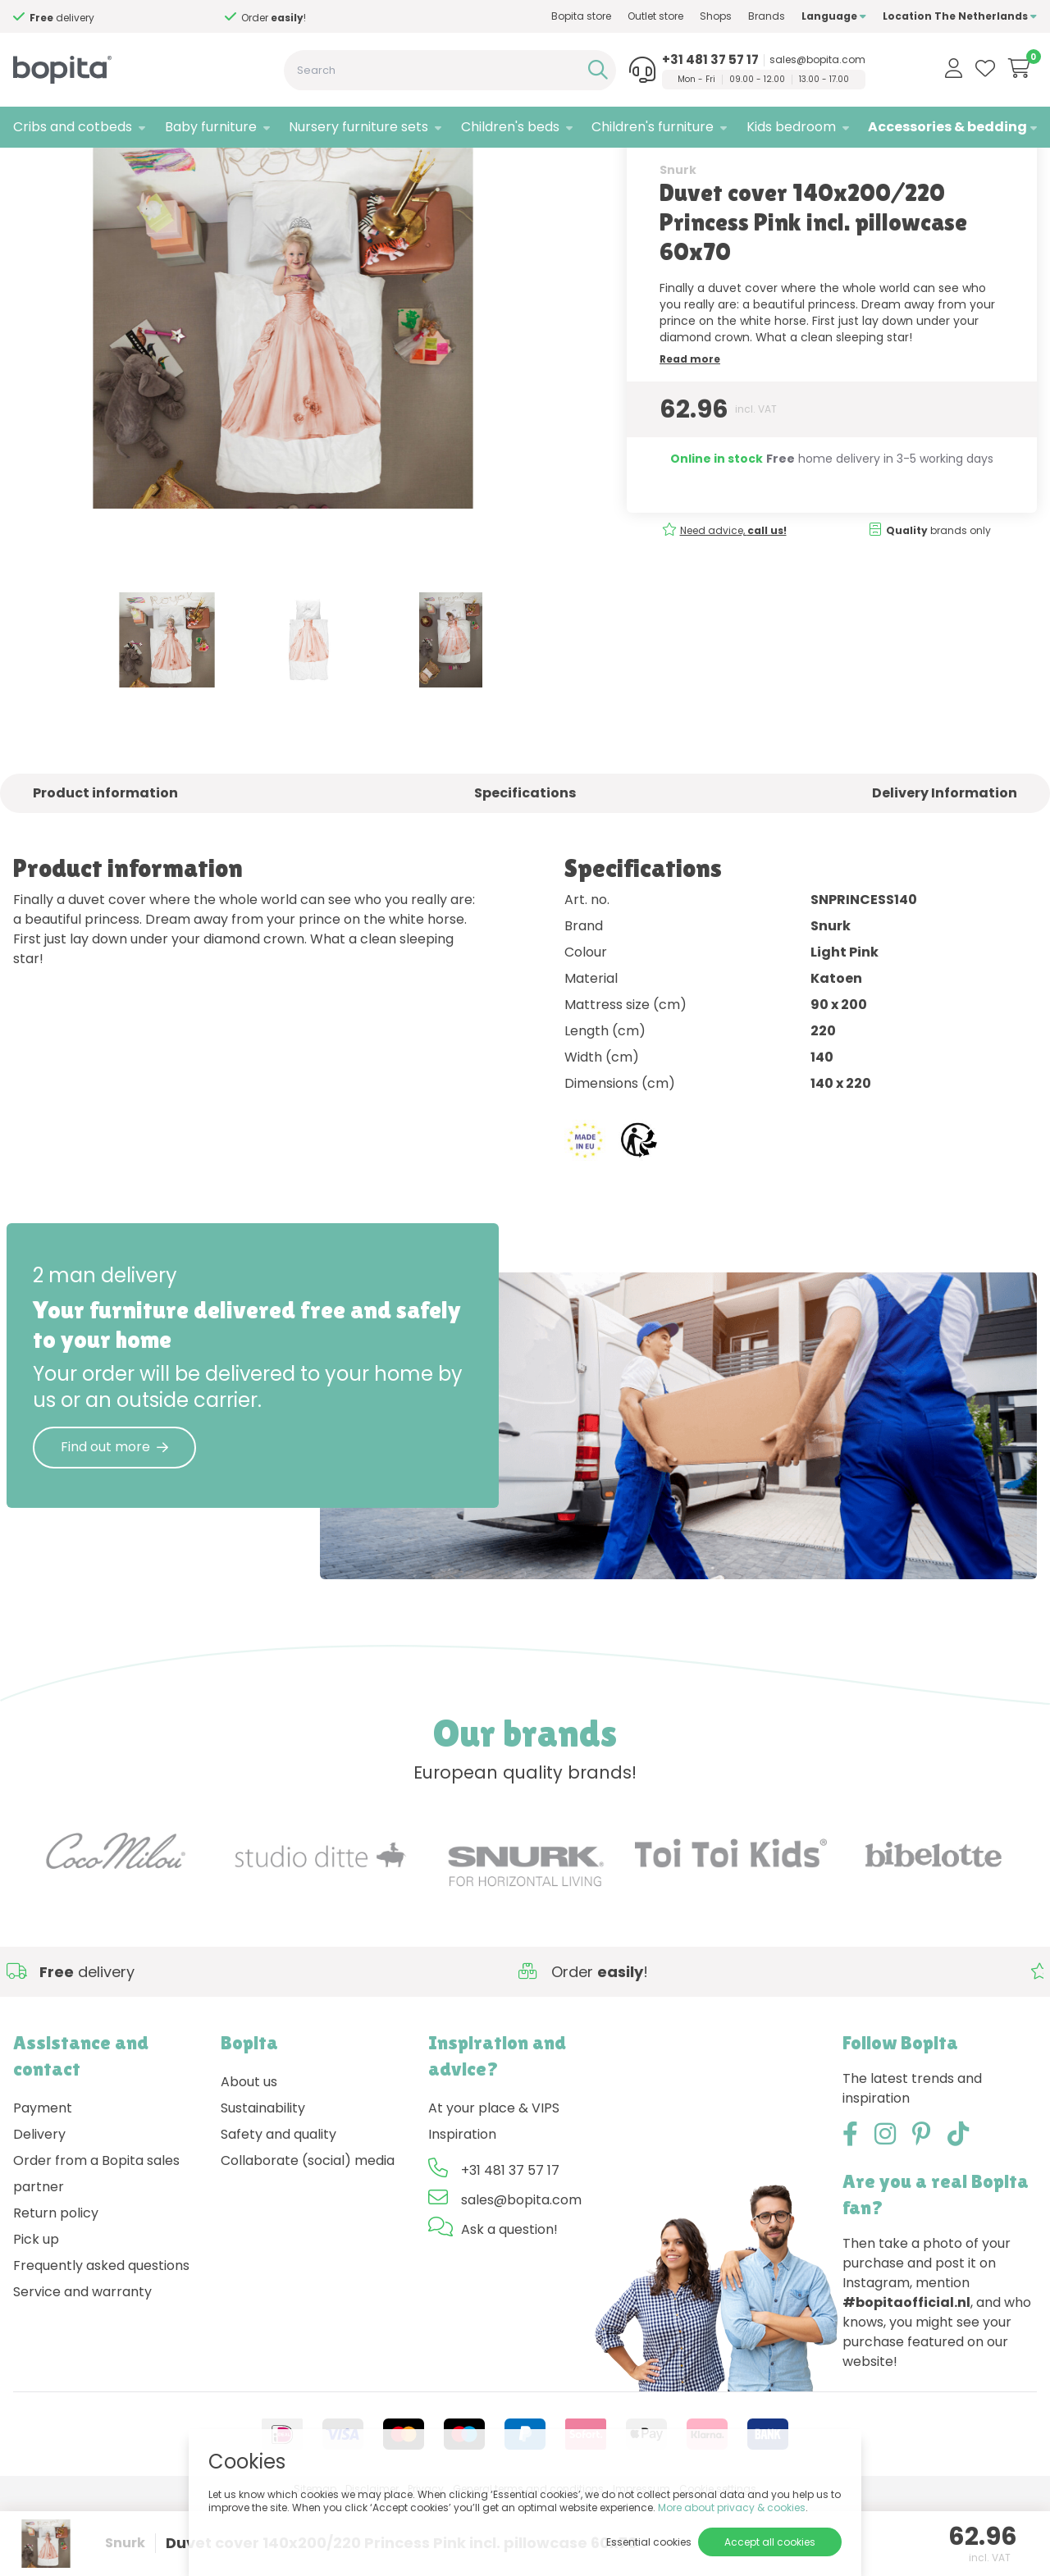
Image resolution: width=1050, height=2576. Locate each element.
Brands (766, 16)
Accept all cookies (769, 2542)
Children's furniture (652, 126)
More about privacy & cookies (732, 2507)
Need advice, (733, 604)
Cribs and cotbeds (72, 126)
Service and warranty (82, 2365)
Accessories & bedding (947, 126)
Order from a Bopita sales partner (96, 2247)
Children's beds (510, 126)
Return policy (55, 2286)
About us (249, 2155)
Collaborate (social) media (308, 2234)
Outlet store (655, 16)
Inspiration (462, 2208)
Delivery (39, 2208)
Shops (716, 16)
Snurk (678, 243)
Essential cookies (649, 2542)
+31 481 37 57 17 (710, 59)
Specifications (525, 866)
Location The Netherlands (960, 16)
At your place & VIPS (493, 2181)
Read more (690, 433)
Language (833, 16)
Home (29, 169)
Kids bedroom (791, 126)
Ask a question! (509, 2303)
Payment (42, 2181)
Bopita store (581, 16)
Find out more (114, 1520)
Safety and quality (278, 2208)
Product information (105, 866)
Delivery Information (944, 866)
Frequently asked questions (101, 2339)
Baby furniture (211, 126)
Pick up (36, 2313)
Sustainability (263, 2181)
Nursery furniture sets (358, 126)
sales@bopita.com (817, 59)
